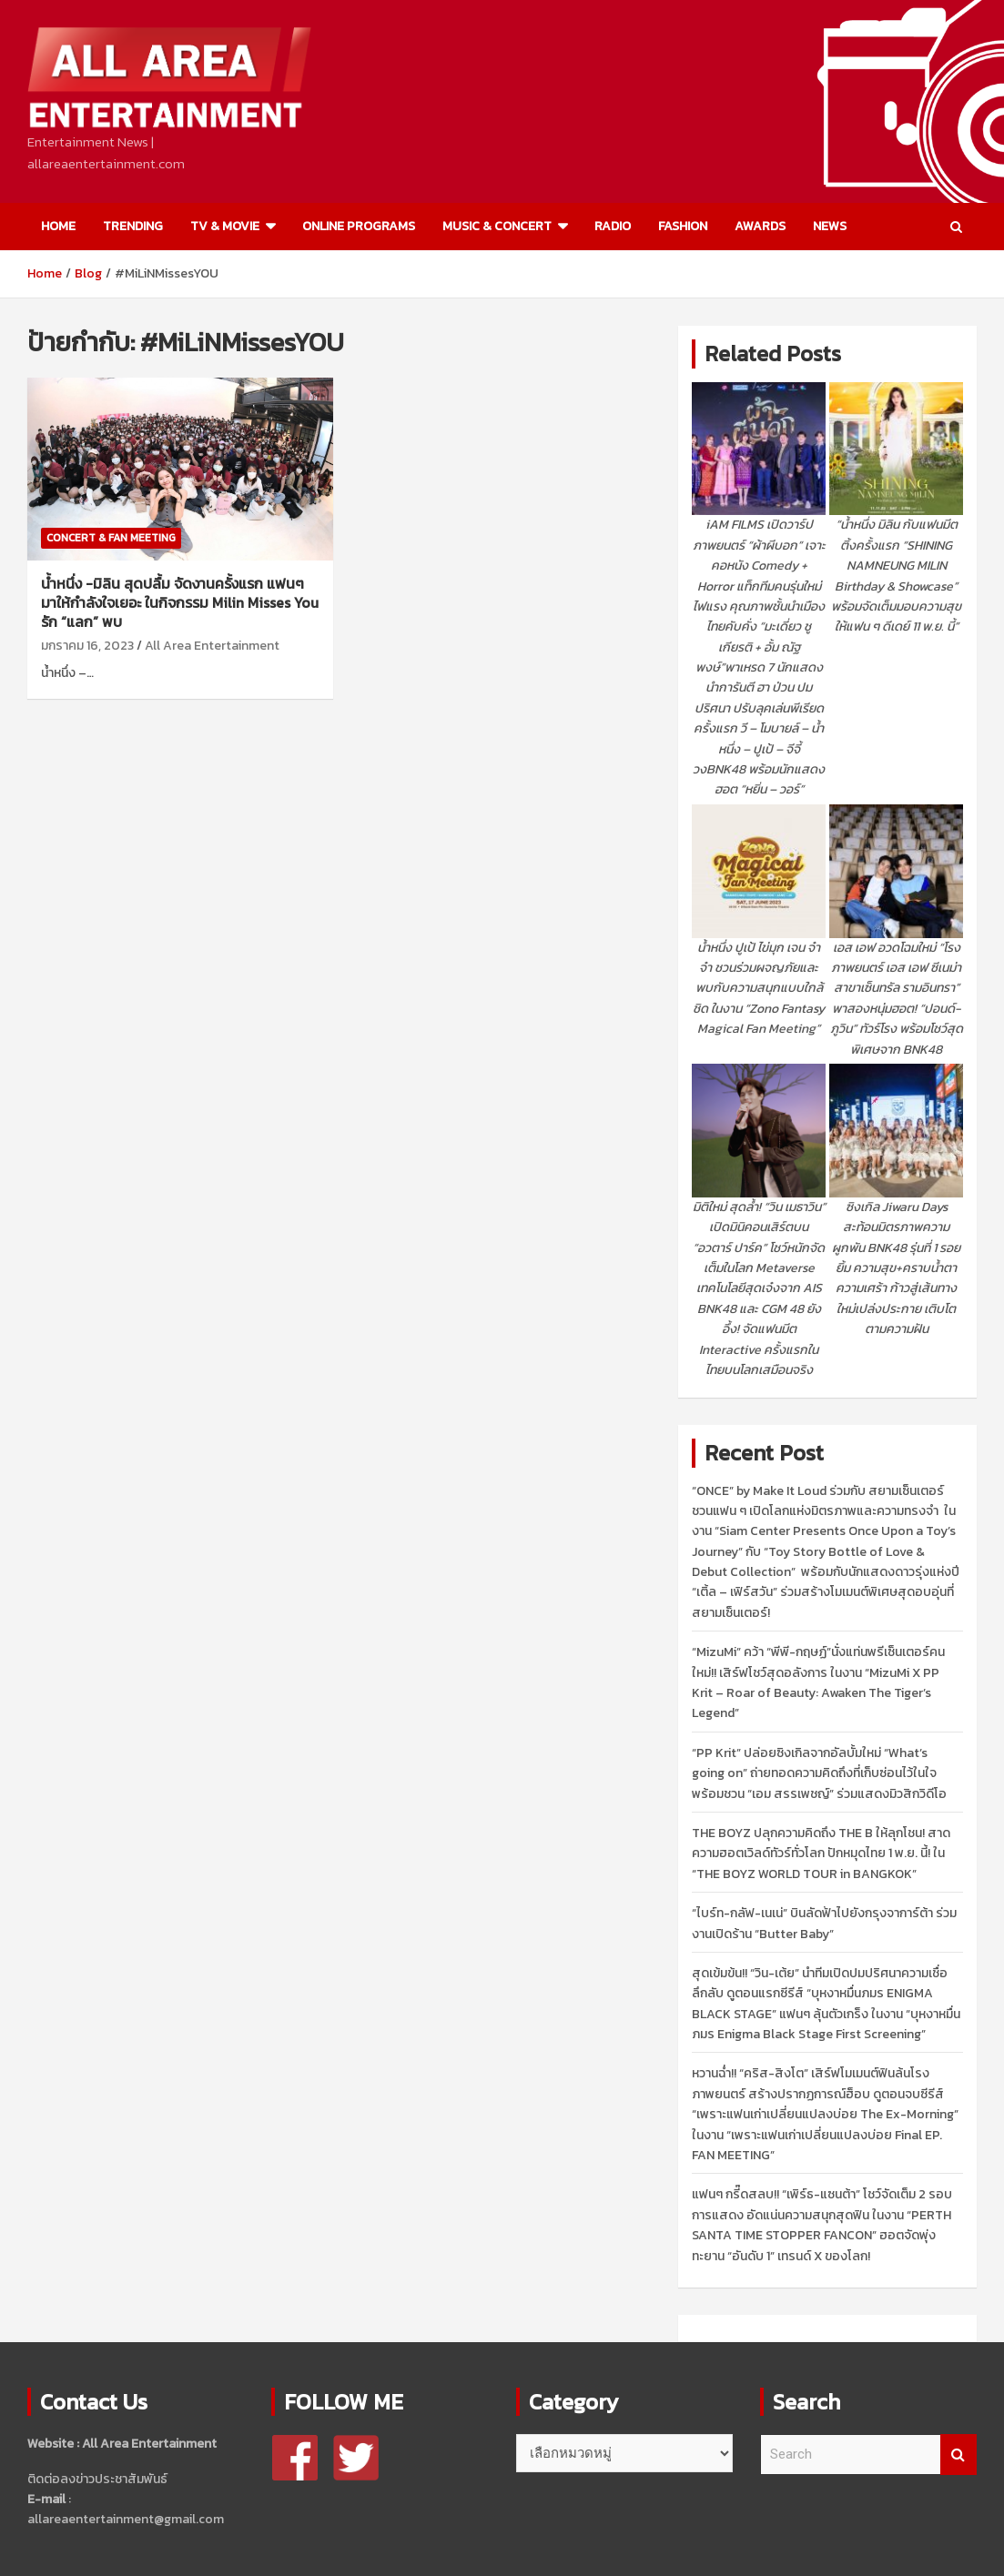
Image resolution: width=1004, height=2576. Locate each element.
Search (958, 2454)
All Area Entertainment (212, 645)
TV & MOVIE (224, 226)
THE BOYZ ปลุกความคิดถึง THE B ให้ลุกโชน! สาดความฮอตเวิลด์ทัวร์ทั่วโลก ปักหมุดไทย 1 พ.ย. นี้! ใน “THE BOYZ (821, 1853)
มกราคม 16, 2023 (87, 645)
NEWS (830, 226)
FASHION (682, 226)
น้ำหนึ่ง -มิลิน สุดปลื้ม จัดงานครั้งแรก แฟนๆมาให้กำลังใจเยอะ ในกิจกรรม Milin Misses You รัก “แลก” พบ (180, 602)
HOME (58, 226)
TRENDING (133, 226)
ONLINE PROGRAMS (358, 226)
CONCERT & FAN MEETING (111, 538)
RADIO (612, 226)
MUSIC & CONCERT (497, 226)
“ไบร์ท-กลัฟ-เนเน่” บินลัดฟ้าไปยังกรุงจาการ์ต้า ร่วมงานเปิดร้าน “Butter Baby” (824, 1923)
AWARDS (760, 226)
